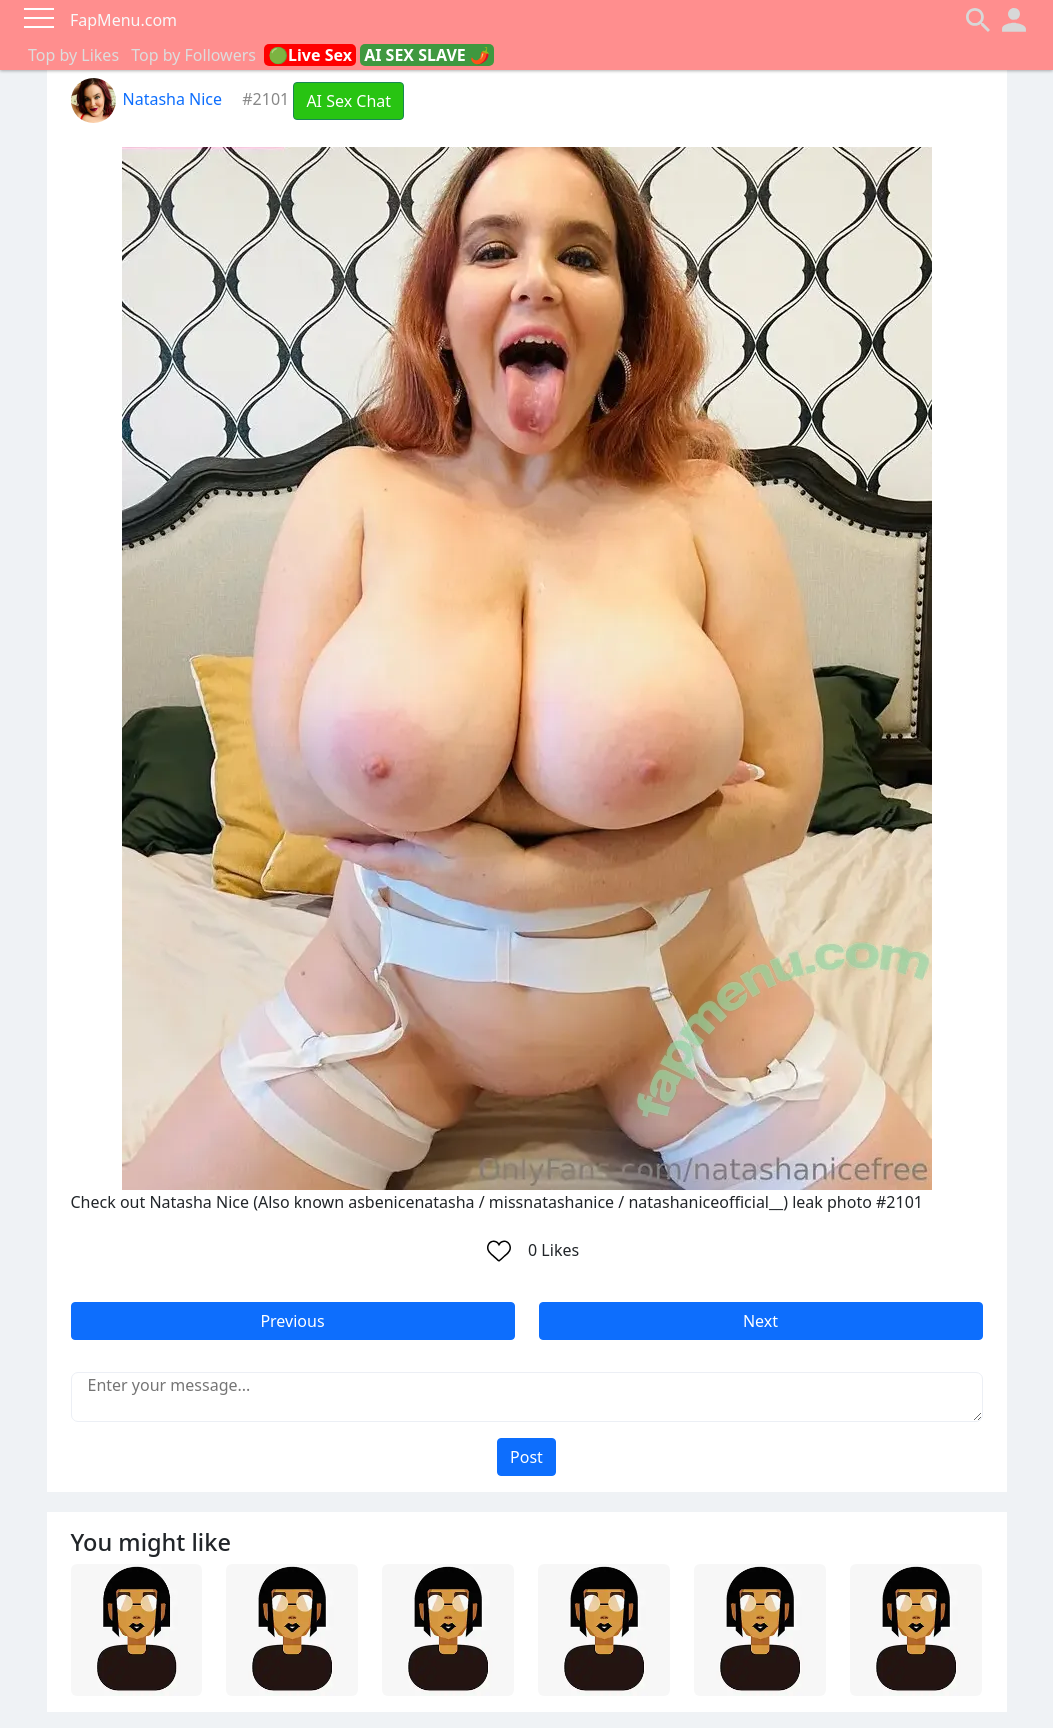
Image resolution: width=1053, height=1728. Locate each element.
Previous (292, 1321)
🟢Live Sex (310, 55)
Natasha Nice (147, 99)
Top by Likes (73, 55)
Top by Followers (193, 55)
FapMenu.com (123, 20)
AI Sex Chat (348, 101)
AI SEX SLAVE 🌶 (427, 55)
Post (526, 1457)
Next (760, 1321)
